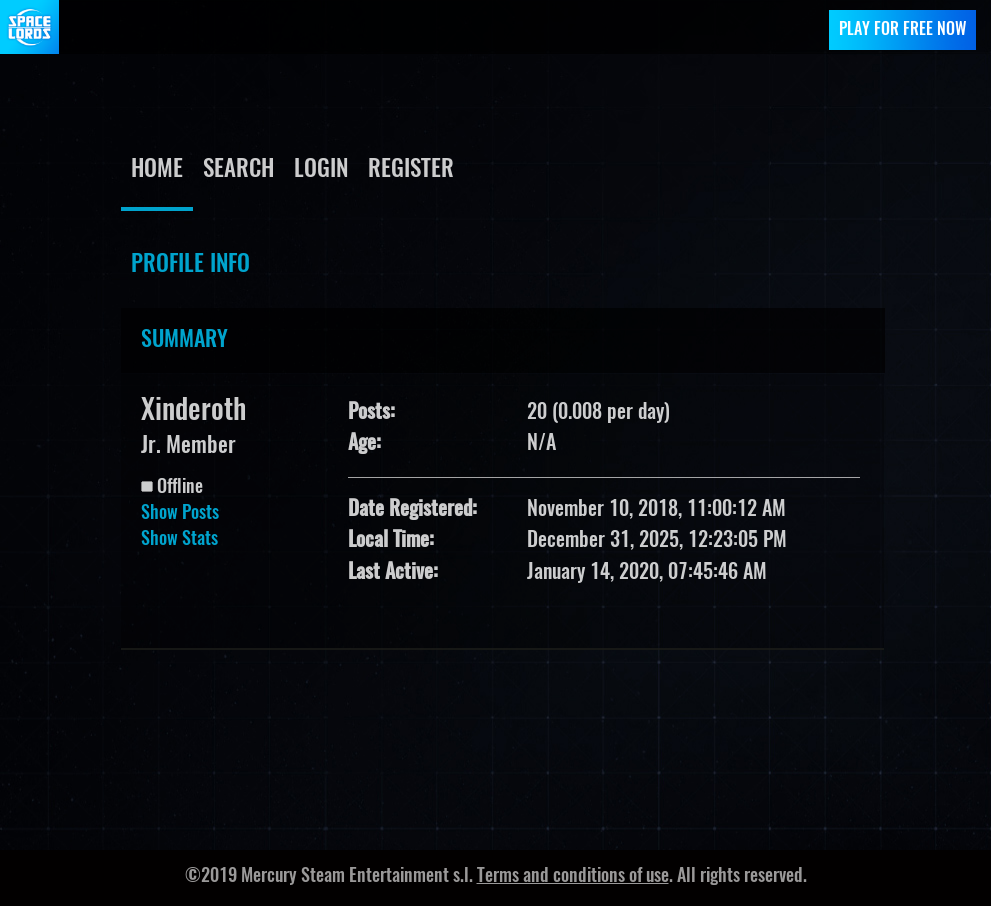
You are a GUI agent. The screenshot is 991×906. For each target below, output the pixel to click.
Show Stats (179, 540)
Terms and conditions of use (573, 877)
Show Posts (180, 514)
